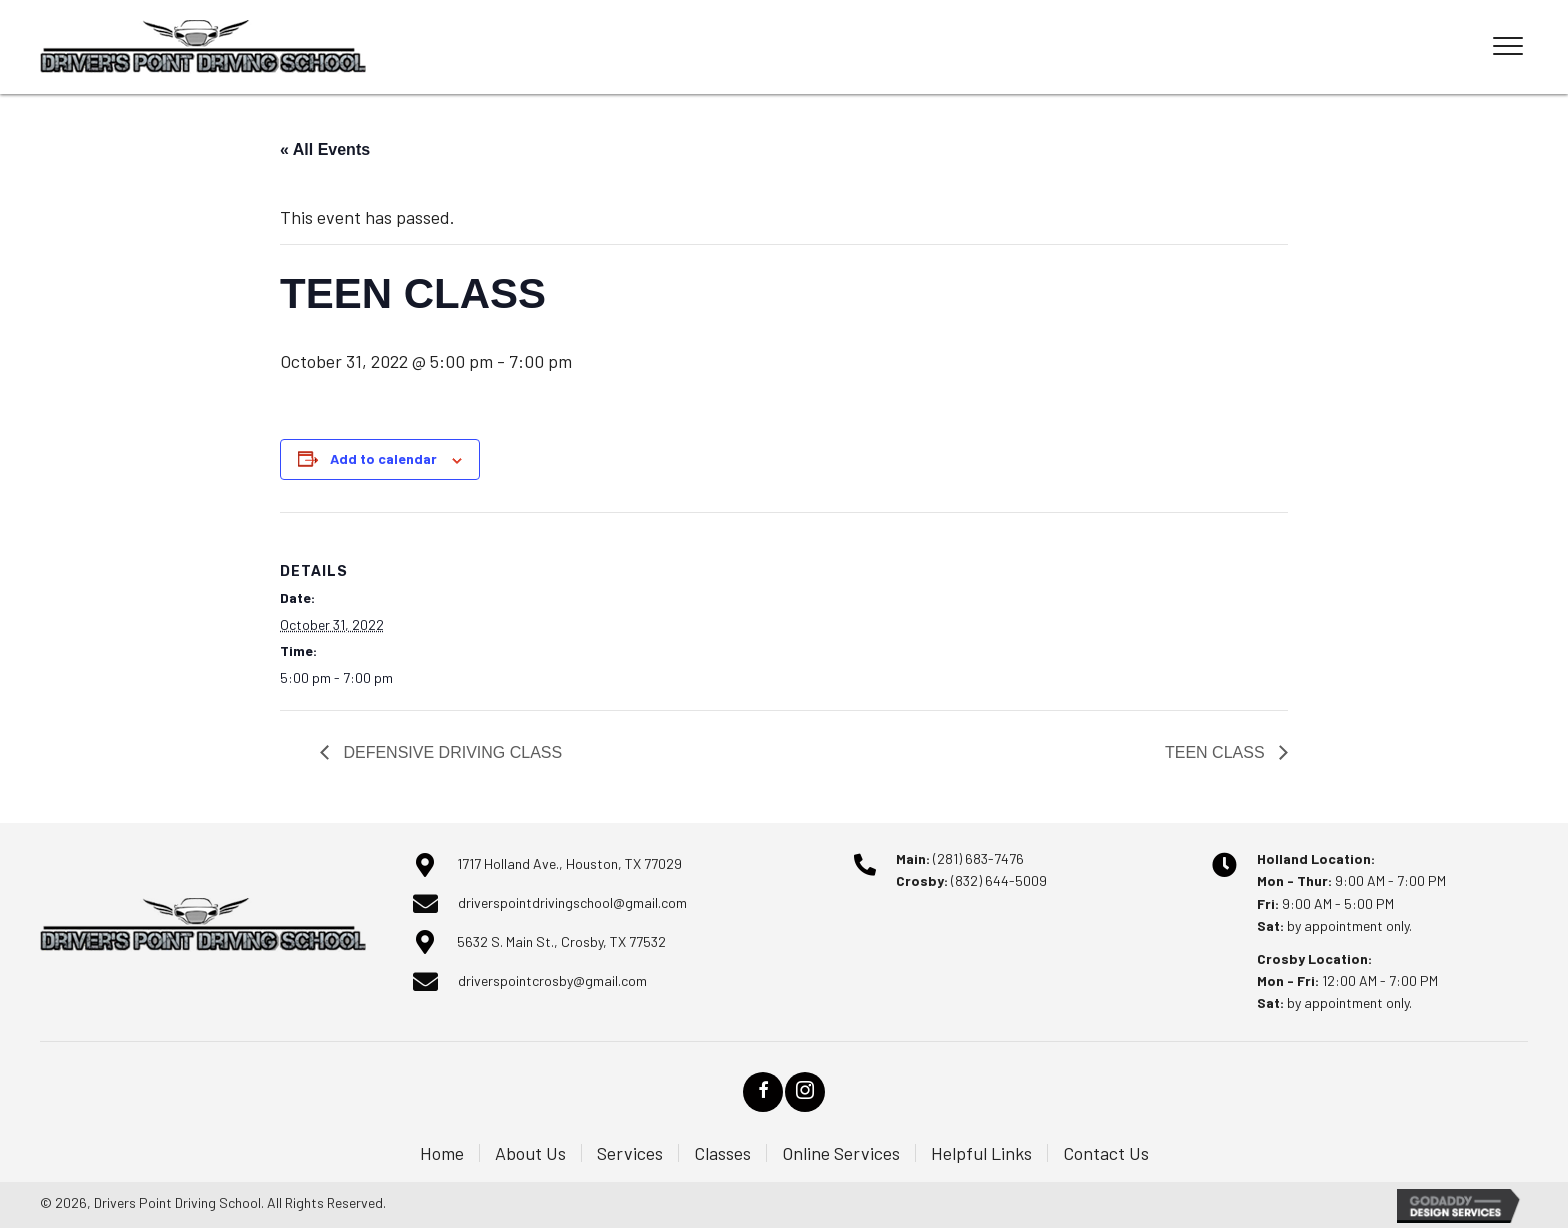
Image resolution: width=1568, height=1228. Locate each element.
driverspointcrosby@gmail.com (552, 980)
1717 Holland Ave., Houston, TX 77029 (569, 863)
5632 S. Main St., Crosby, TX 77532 (561, 941)
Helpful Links (981, 1153)
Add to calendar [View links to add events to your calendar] (383, 458)
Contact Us (1106, 1153)
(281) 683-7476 (978, 858)
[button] (763, 1092)
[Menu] (1508, 47)
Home (442, 1153)
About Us (530, 1153)
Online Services (841, 1153)
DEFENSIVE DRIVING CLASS (450, 752)
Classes (722, 1153)
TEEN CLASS (1217, 752)
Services (630, 1153)
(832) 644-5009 (999, 880)
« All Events (325, 149)
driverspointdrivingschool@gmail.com (572, 902)
